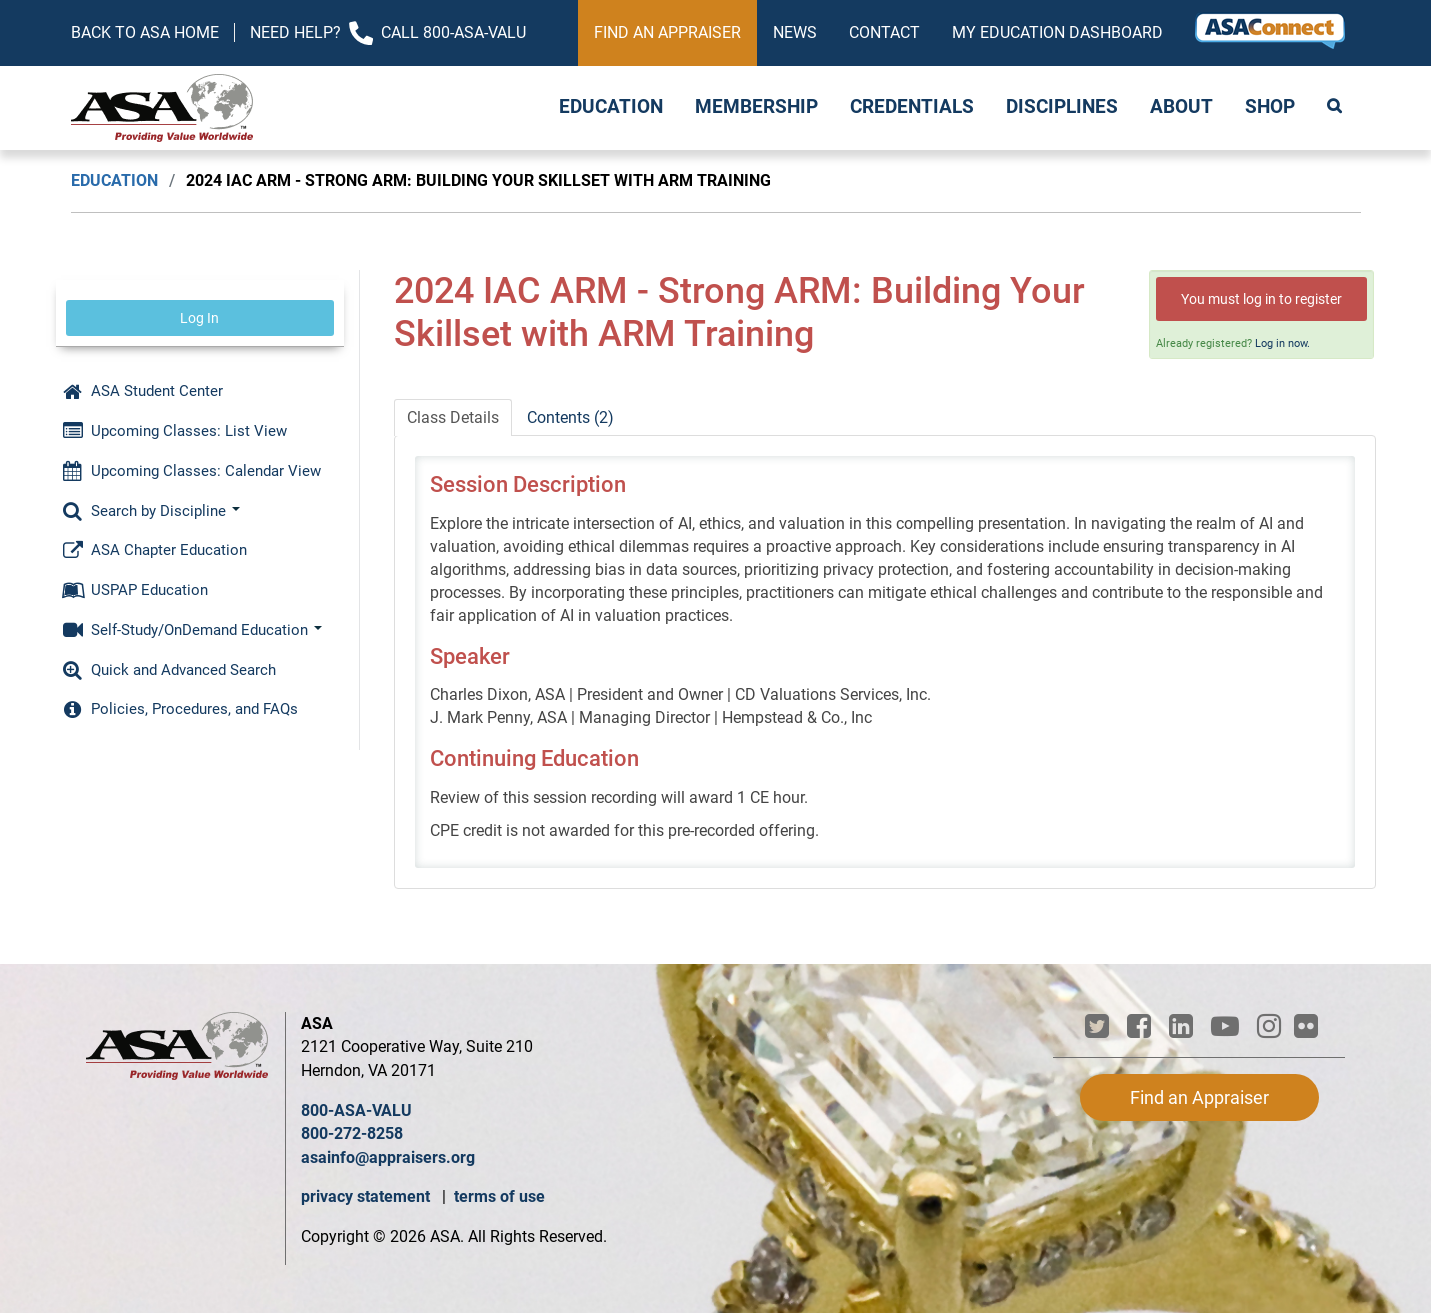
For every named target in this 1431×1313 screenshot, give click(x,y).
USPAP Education (135, 590)
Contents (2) (570, 417)
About (1181, 107)
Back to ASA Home (145, 32)
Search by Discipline (151, 511)
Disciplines (1062, 107)
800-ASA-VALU (356, 1110)
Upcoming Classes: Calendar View (192, 471)
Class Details (453, 417)
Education (611, 107)
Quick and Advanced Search (169, 670)
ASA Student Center (143, 391)
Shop (1270, 107)
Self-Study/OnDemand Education (192, 630)
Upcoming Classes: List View (175, 431)
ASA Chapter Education (155, 550)
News (795, 32)
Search (1336, 108)
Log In (199, 318)
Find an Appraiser (667, 32)
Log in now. (1282, 343)
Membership (756, 107)
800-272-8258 (352, 1133)
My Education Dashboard (1057, 32)
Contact (884, 32)
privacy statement (367, 1196)
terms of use (499, 1196)
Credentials (912, 107)
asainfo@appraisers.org (388, 1157)
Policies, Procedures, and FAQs (180, 709)
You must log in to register (1261, 299)
